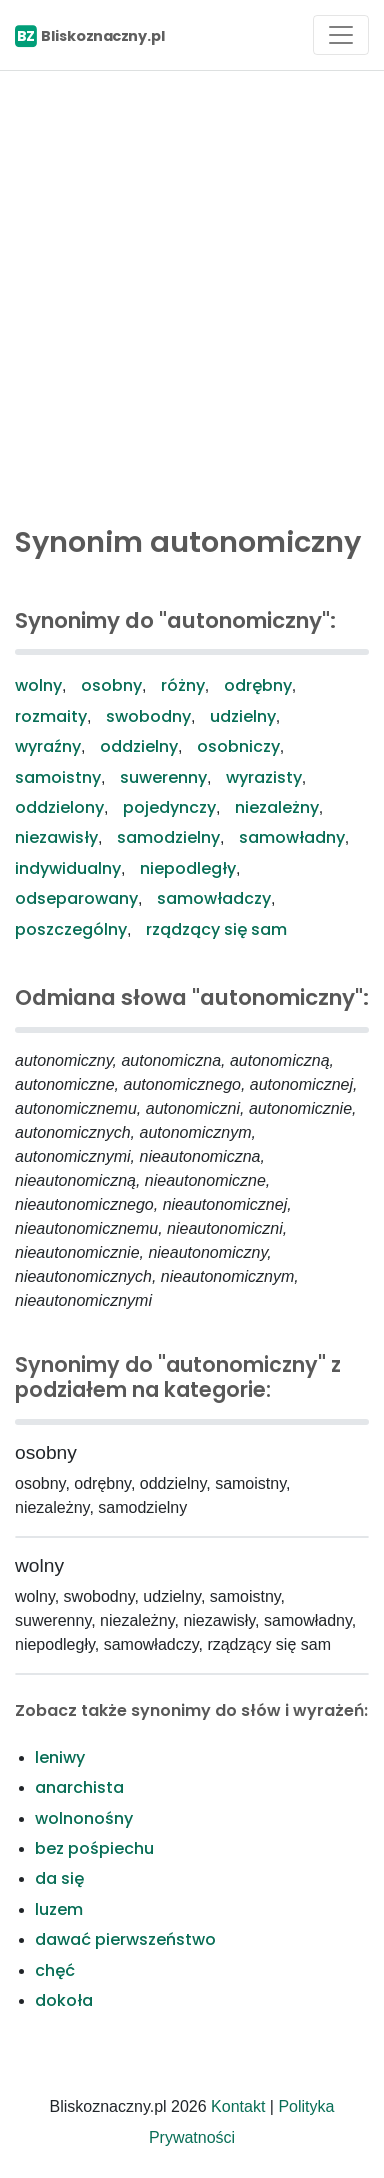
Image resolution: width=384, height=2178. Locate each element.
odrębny (258, 685)
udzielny (243, 716)
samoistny (58, 777)
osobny (111, 685)
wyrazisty (264, 777)
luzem (59, 1909)
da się (59, 1878)
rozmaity (51, 716)
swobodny (148, 716)
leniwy (60, 1757)
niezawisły (56, 837)
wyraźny (48, 746)
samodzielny (168, 837)
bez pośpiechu (94, 1848)
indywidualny (68, 868)
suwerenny (163, 777)
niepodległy (188, 868)
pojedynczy (169, 807)
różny (183, 685)
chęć (55, 1970)
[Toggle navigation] (341, 35)
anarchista (79, 1787)
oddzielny (139, 746)
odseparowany (76, 898)
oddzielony (59, 807)
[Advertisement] (192, 293)
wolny (38, 685)
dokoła (64, 2000)
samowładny (292, 837)
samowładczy (214, 898)
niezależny (277, 807)
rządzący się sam (216, 929)
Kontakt (238, 2106)
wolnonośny (84, 1818)
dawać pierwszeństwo (125, 1939)
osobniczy (238, 746)
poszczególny (71, 929)
